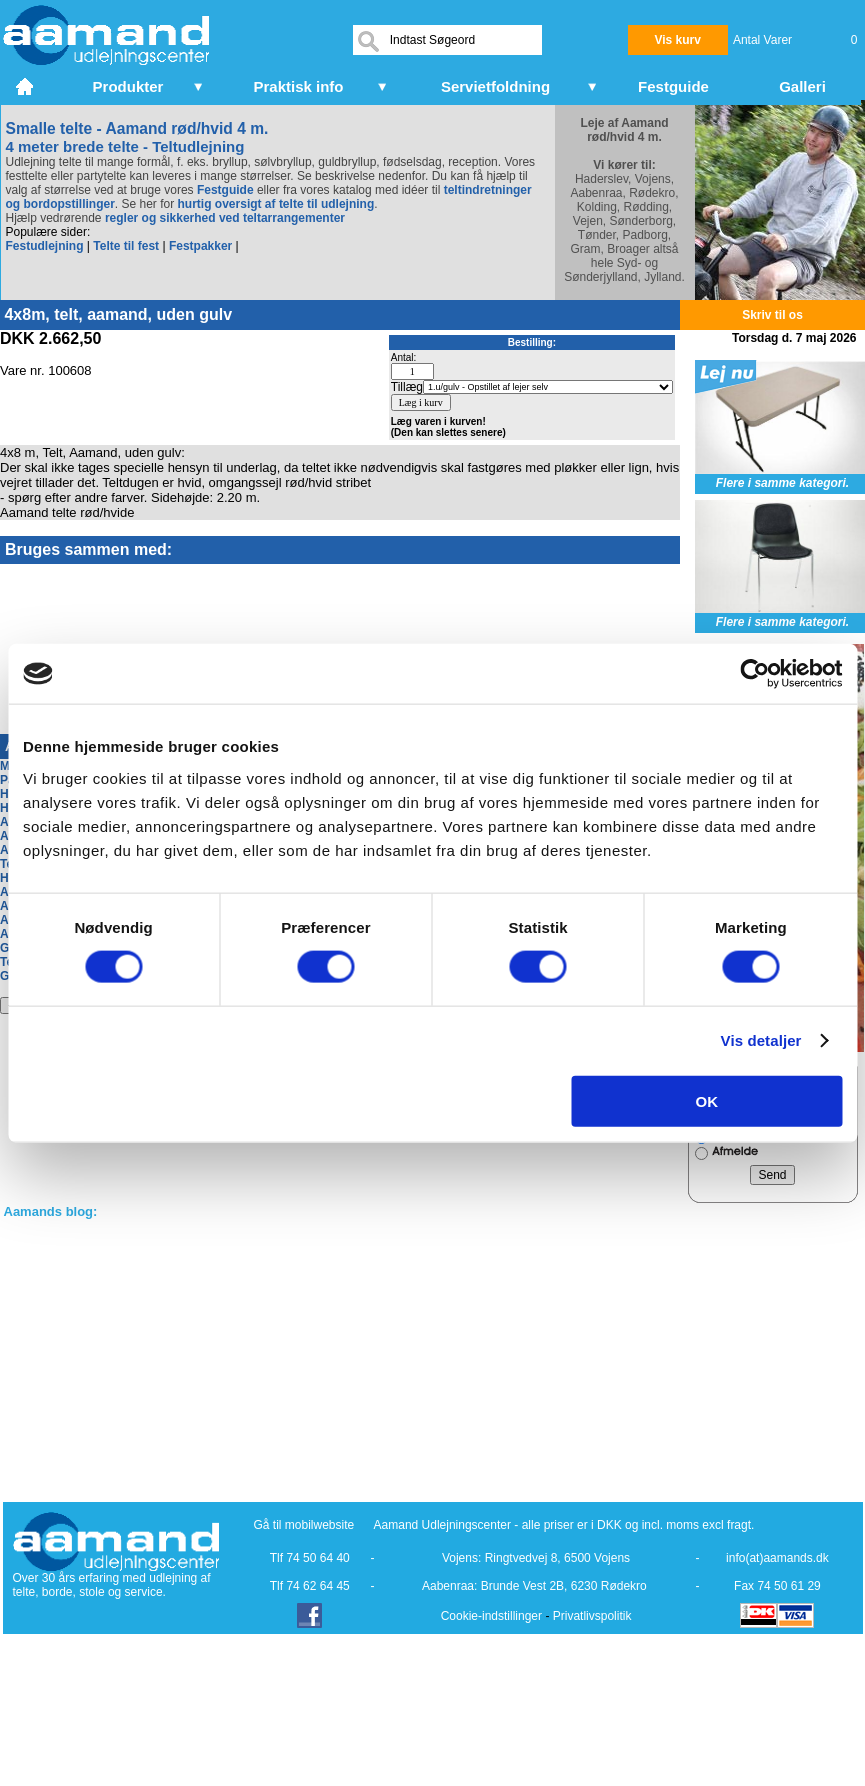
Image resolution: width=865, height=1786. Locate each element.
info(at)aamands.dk (777, 1558)
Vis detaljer (761, 1040)
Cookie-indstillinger (491, 1616)
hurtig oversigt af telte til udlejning (276, 204)
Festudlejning (45, 246)
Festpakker (200, 246)
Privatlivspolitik (592, 1616)
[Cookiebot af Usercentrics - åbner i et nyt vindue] (754, 674)
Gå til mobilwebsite (304, 1525)
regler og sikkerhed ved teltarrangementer (223, 218)
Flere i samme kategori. (782, 483)
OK (707, 1100)
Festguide (225, 190)
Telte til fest (126, 246)
